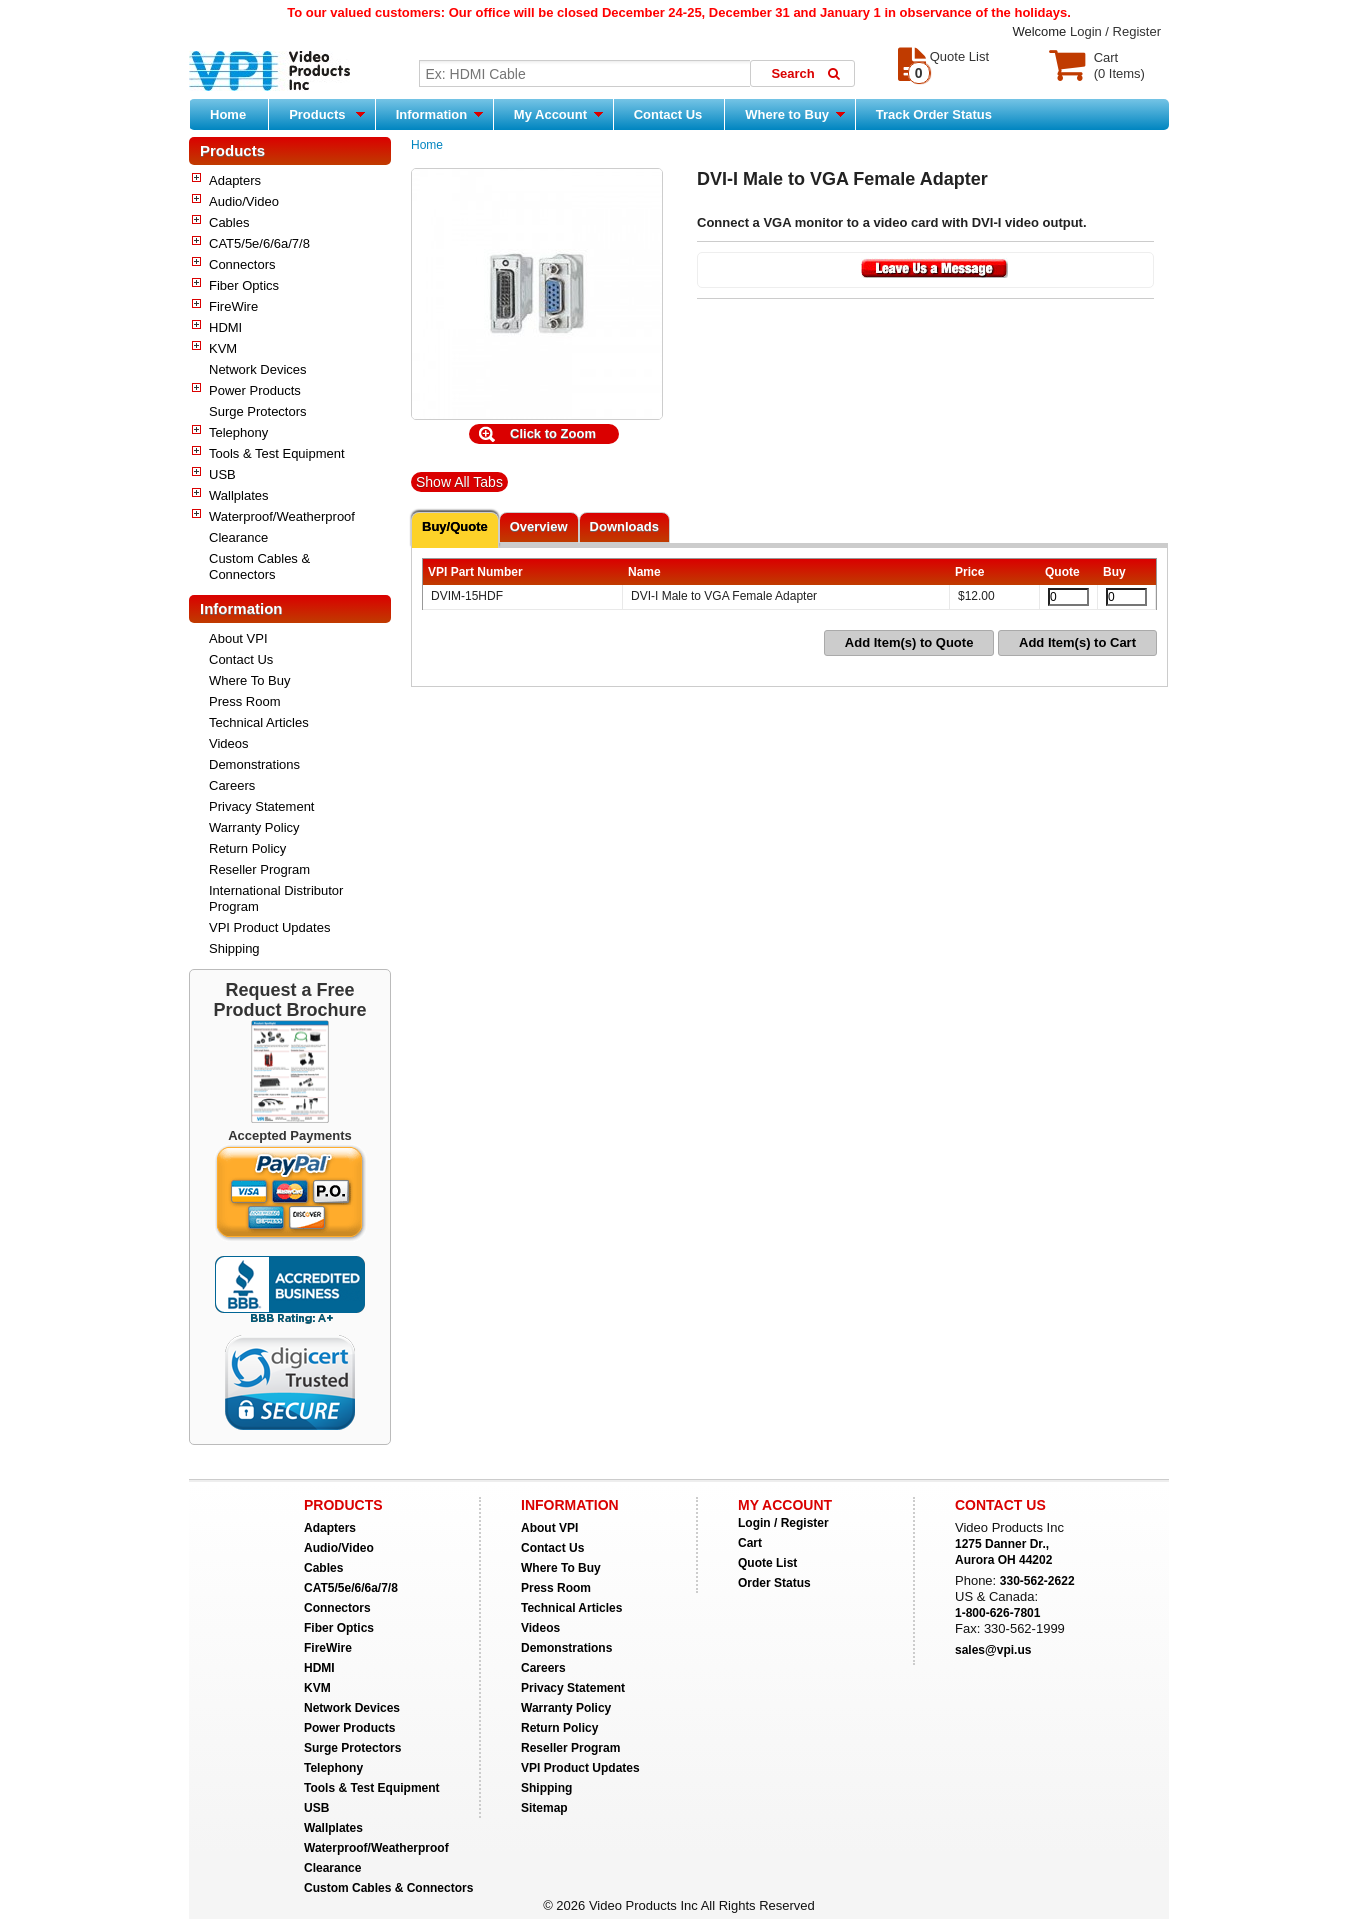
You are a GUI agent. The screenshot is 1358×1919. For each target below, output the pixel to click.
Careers (232, 785)
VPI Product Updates (269, 927)
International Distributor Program (276, 898)
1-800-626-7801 (997, 1613)
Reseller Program (259, 869)
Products (327, 114)
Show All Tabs (459, 482)
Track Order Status (934, 114)
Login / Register (1115, 31)
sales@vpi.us (993, 1650)
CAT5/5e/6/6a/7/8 (259, 243)
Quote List (767, 1563)
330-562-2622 (1037, 1581)
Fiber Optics (244, 285)
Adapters (235, 180)
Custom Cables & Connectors (259, 566)
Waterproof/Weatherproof (282, 516)
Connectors (242, 264)
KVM (223, 348)
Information (439, 114)
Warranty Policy (254, 827)
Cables (229, 222)
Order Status (774, 1583)
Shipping (234, 948)
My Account (558, 114)
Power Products (255, 390)
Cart (750, 1543)
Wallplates (238, 495)
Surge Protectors (258, 411)
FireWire (233, 306)
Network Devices (258, 369)
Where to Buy (794, 114)
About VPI (238, 638)
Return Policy (247, 848)
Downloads (624, 526)
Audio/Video (244, 201)
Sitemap (544, 1808)
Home (228, 114)
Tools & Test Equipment (277, 453)
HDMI (225, 327)
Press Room (245, 701)
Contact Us (668, 114)
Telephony (238, 432)
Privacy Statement (262, 806)
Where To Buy (249, 680)
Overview (539, 526)
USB (222, 474)
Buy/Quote (455, 526)
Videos (229, 743)
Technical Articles (259, 722)
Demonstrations (254, 764)
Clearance (238, 537)
